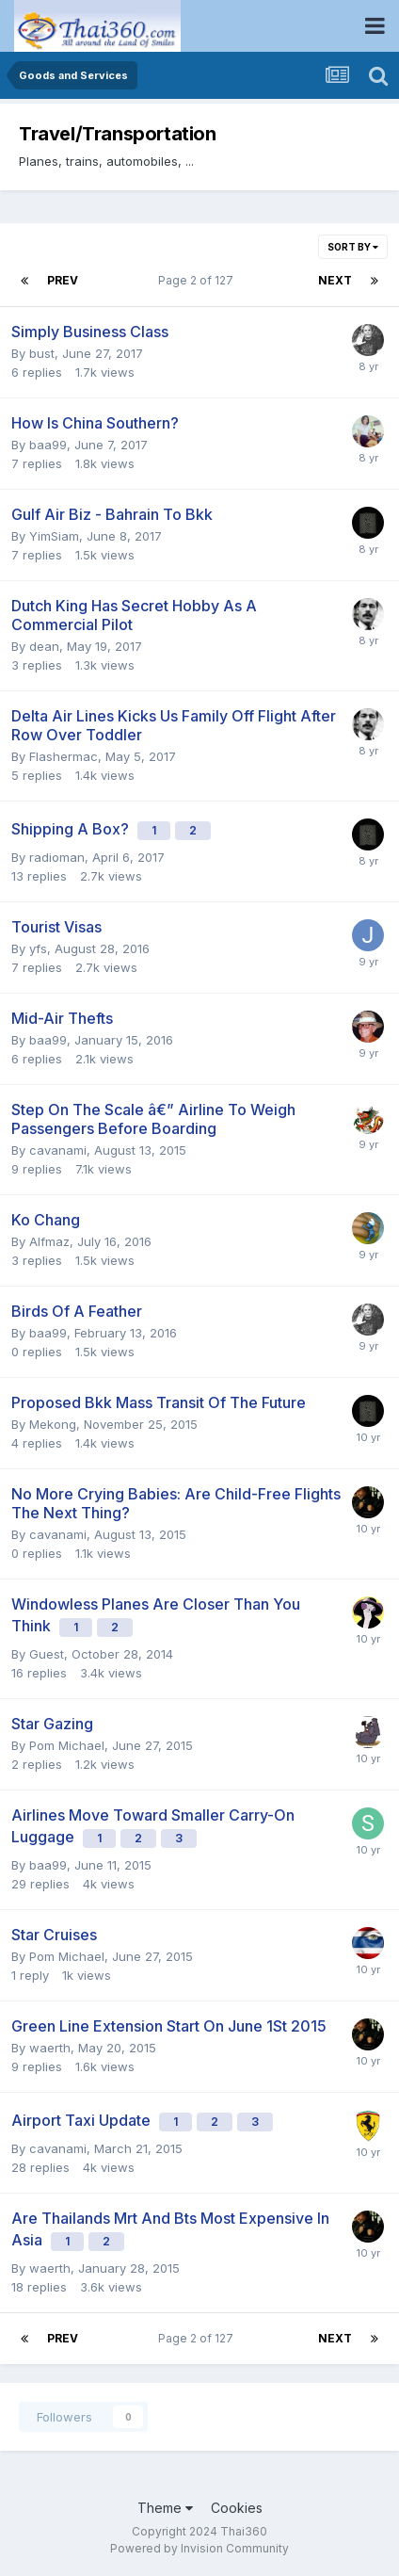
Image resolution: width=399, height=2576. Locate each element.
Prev (62, 280)
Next (335, 280)
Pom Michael (66, 1745)
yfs (38, 948)
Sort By (352, 246)
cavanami (58, 1150)
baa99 (48, 444)
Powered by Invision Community (199, 2548)
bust (42, 353)
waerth (50, 2047)
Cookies (237, 2508)
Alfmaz (49, 1241)
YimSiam (54, 535)
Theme (165, 2508)
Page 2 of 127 (198, 280)
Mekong (52, 1424)
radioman (57, 857)
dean (44, 646)
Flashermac (63, 756)
